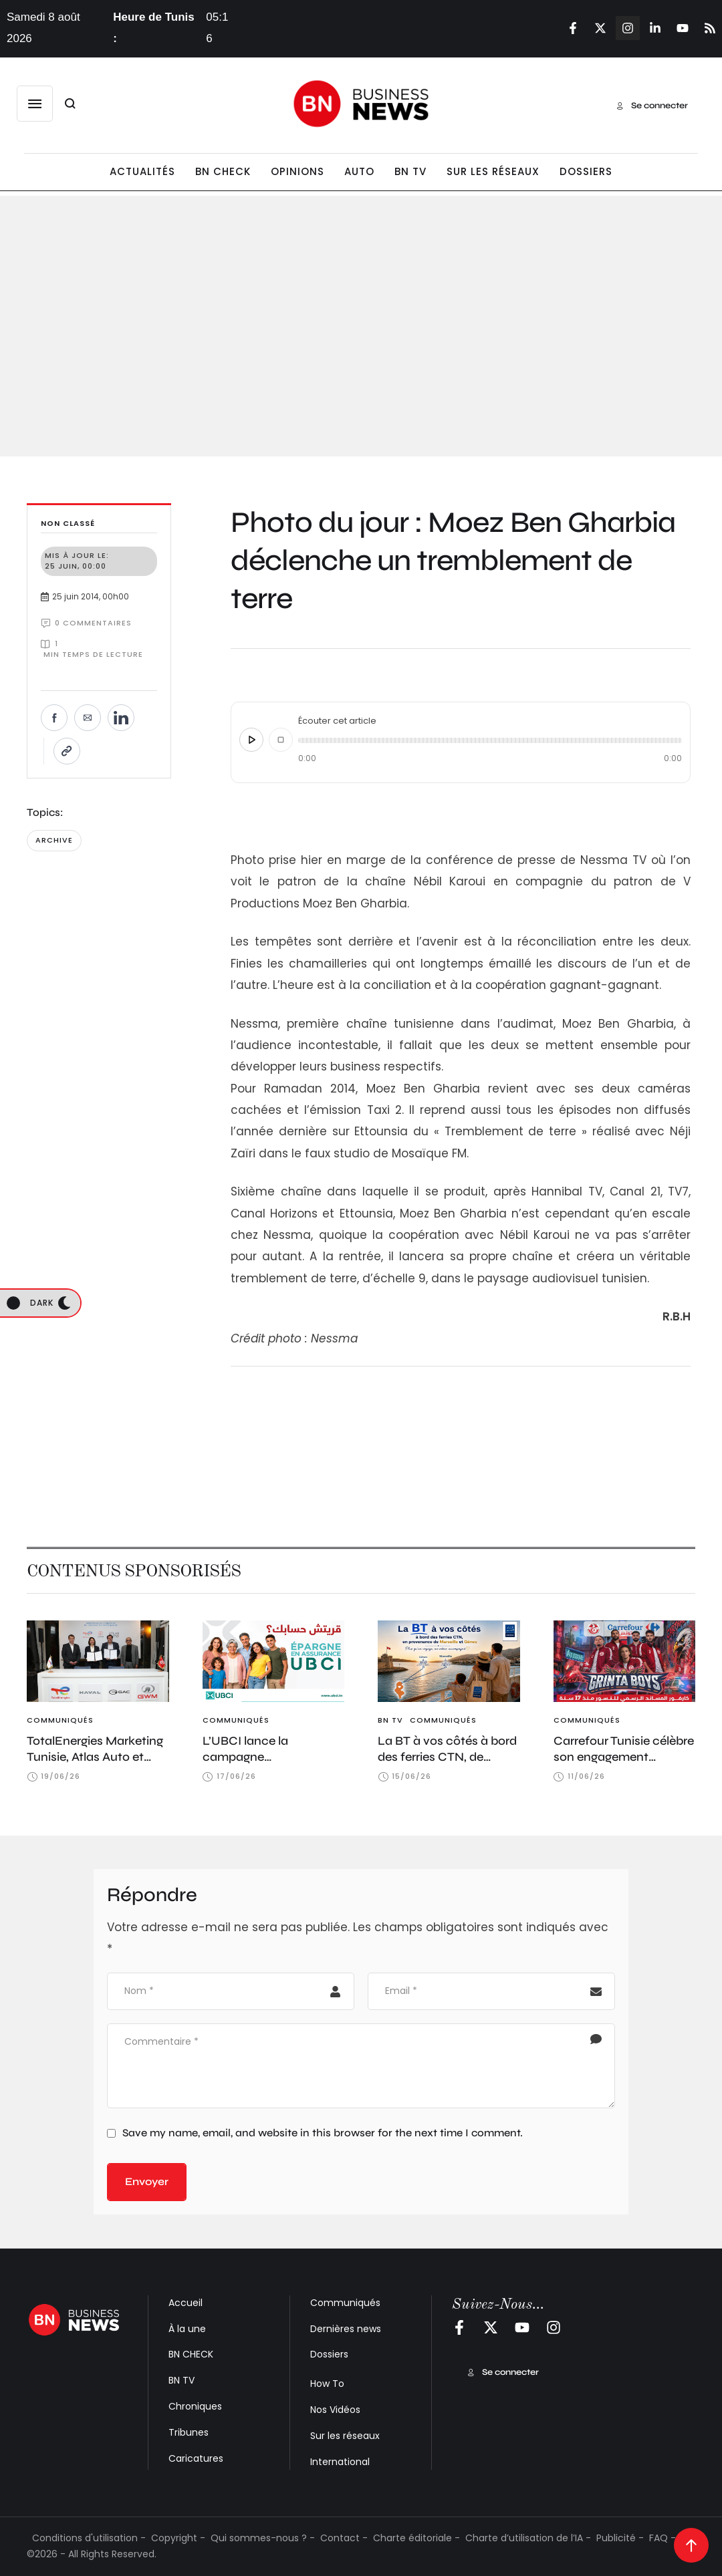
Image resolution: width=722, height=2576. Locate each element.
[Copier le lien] (66, 751)
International (340, 2461)
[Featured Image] (98, 1660)
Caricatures (195, 2458)
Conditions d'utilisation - (89, 2538)
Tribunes (188, 2432)
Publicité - (620, 2538)
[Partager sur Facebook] (54, 717)
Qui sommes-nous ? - (263, 2538)
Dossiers (329, 2354)
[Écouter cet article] (251, 740)
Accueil (185, 2302)
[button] (35, 104)
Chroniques (195, 2406)
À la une (187, 2328)
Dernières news (345, 2328)
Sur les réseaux (345, 2435)
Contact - (344, 2538)
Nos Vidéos (335, 2409)
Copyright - (178, 2538)
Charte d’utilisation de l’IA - (528, 2538)
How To (327, 2383)
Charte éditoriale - (416, 2538)
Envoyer (146, 2181)
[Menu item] (142, 172)
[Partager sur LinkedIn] (121, 717)
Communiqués (345, 2302)
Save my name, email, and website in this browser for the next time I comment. (322, 2132)
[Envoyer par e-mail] (87, 717)
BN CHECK (190, 2354)
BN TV (181, 2380)
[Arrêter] (281, 740)
